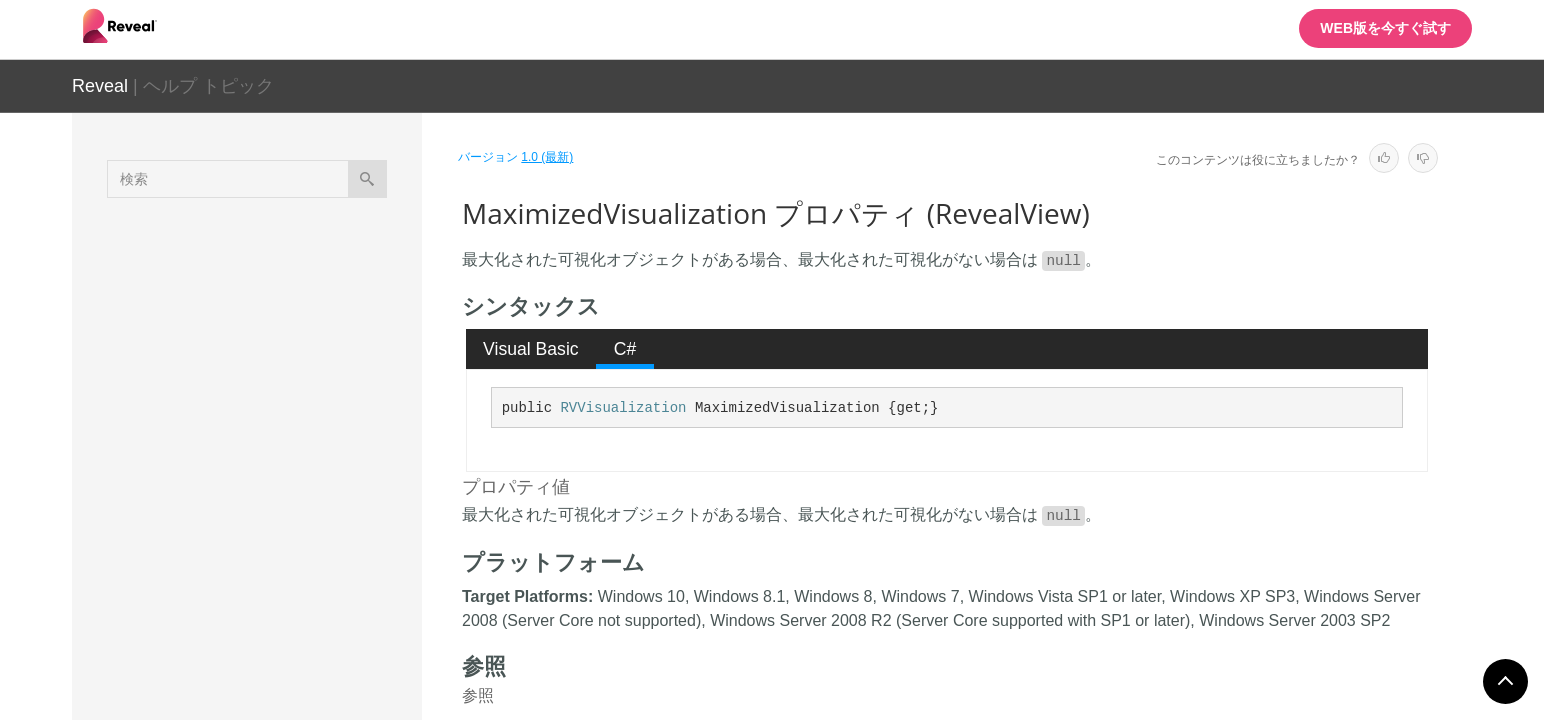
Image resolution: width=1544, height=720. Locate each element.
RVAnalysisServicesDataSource (283, 671)
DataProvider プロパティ (298, 262)
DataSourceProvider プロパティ (313, 307)
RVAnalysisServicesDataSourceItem (296, 706)
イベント (230, 629)
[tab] (531, 349)
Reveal (100, 86)
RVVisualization (623, 408)
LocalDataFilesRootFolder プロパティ (317, 397)
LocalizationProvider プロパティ (313, 452)
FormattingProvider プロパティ (316, 352)
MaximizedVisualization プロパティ (314, 507)
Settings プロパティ (282, 552)
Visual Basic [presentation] (531, 349)
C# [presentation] (625, 349)
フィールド (237, 594)
